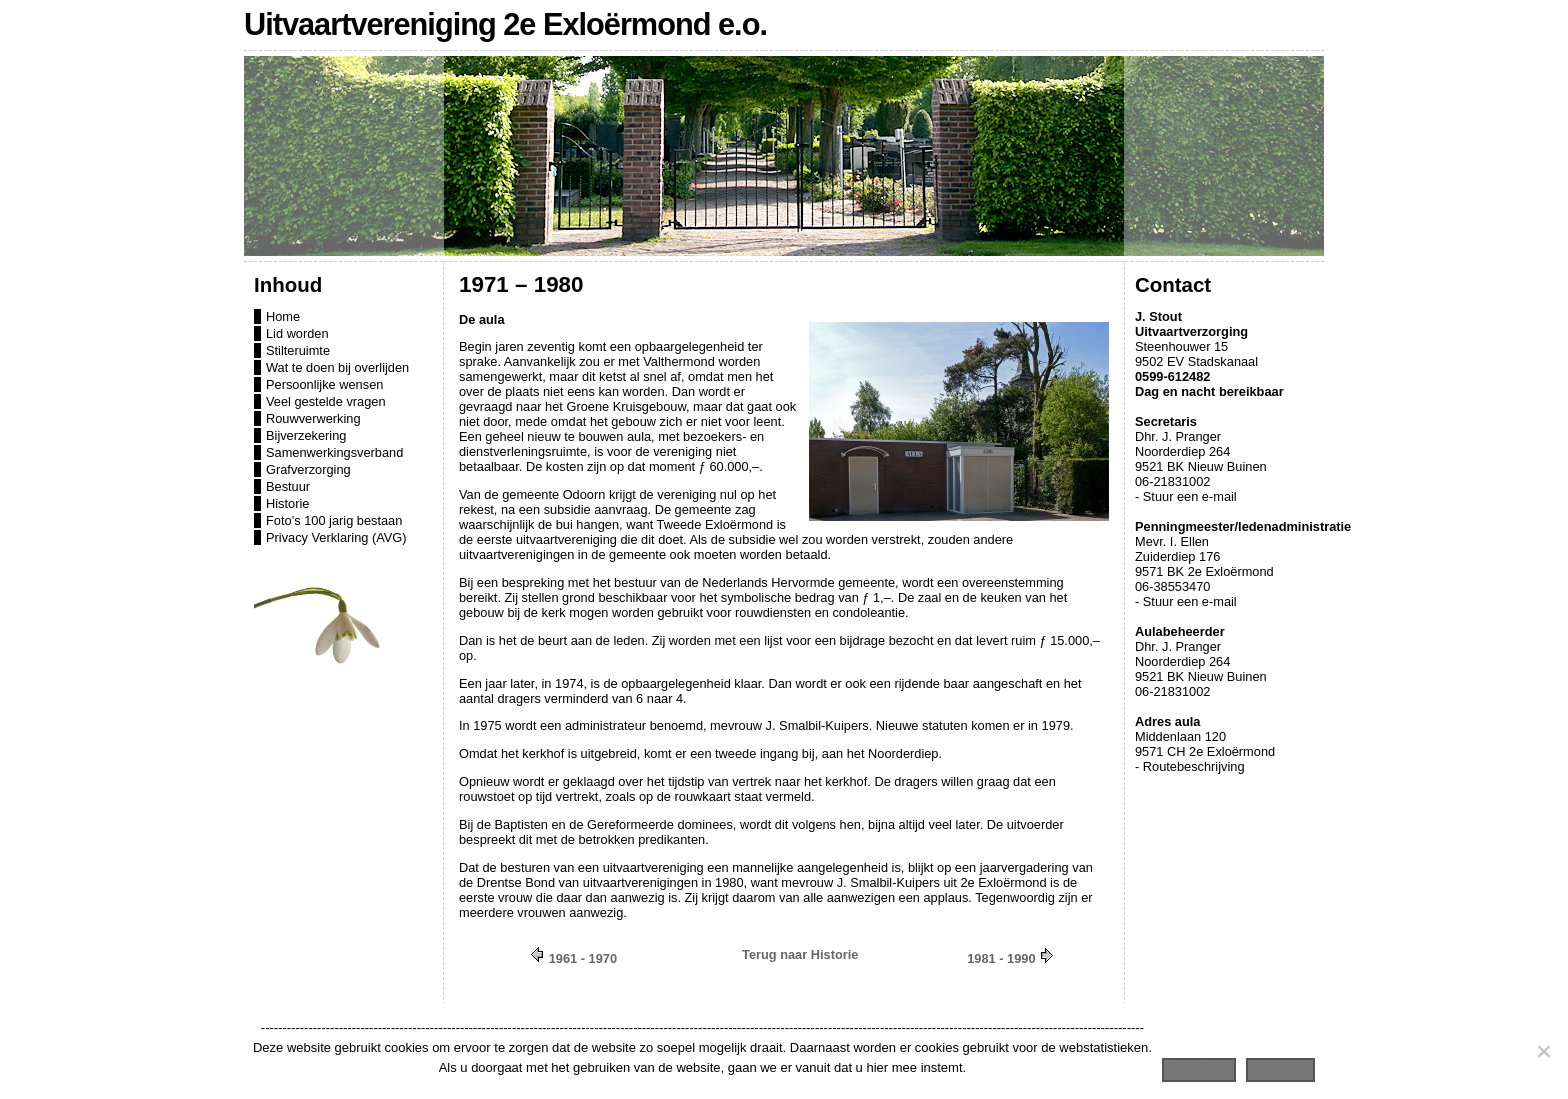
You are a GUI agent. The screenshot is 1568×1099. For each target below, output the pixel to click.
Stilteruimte (298, 350)
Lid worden (297, 333)
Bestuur (288, 486)
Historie (287, 503)
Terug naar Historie (800, 954)
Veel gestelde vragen (326, 401)
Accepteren (1199, 1067)
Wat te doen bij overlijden (337, 367)
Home (283, 316)
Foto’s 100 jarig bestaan (334, 520)
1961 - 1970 (583, 958)
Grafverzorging (308, 469)
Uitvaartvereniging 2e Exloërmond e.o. (505, 24)
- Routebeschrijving (1190, 766)
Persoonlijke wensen (324, 384)
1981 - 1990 (1001, 958)
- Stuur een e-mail (1186, 496)
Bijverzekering (306, 435)
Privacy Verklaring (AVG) (336, 537)
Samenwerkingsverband (334, 452)
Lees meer (1280, 1067)
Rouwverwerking (313, 418)
